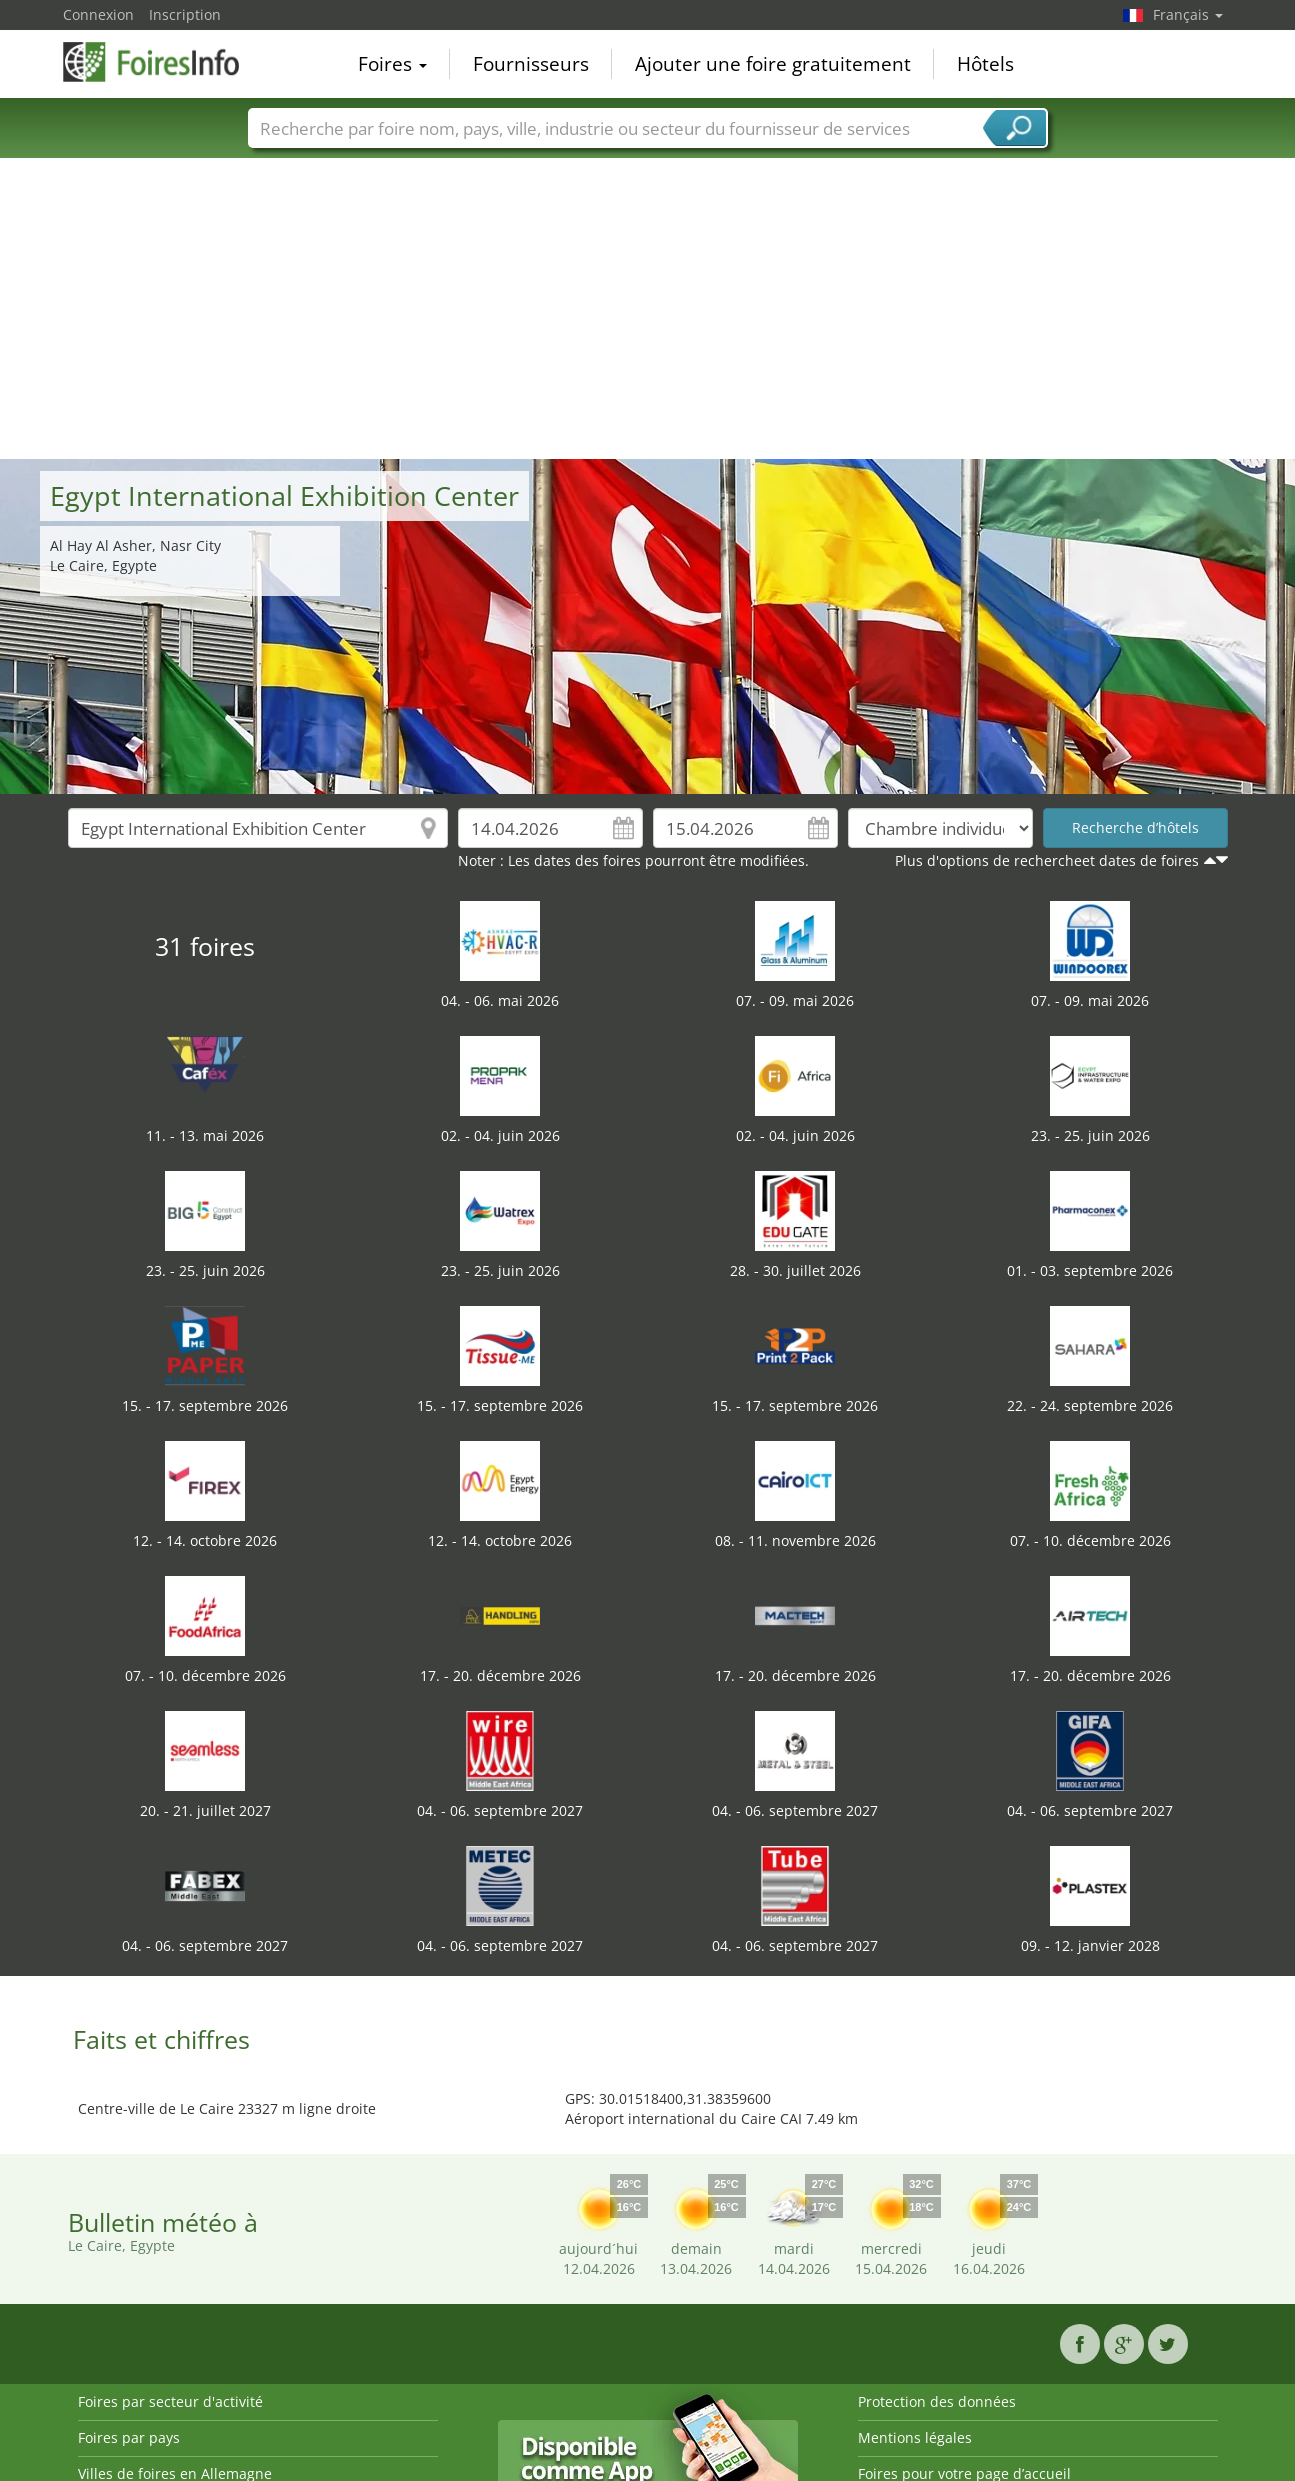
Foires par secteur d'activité (170, 2401)
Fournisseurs (531, 64)
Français (1188, 14)
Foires (392, 64)
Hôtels (985, 64)
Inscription (185, 14)
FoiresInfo (163, 62)
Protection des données (937, 2401)
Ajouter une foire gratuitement (773, 64)
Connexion (98, 14)
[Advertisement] (648, 309)
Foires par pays (129, 2437)
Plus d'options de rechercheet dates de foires (1047, 860)
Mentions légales (915, 2437)
